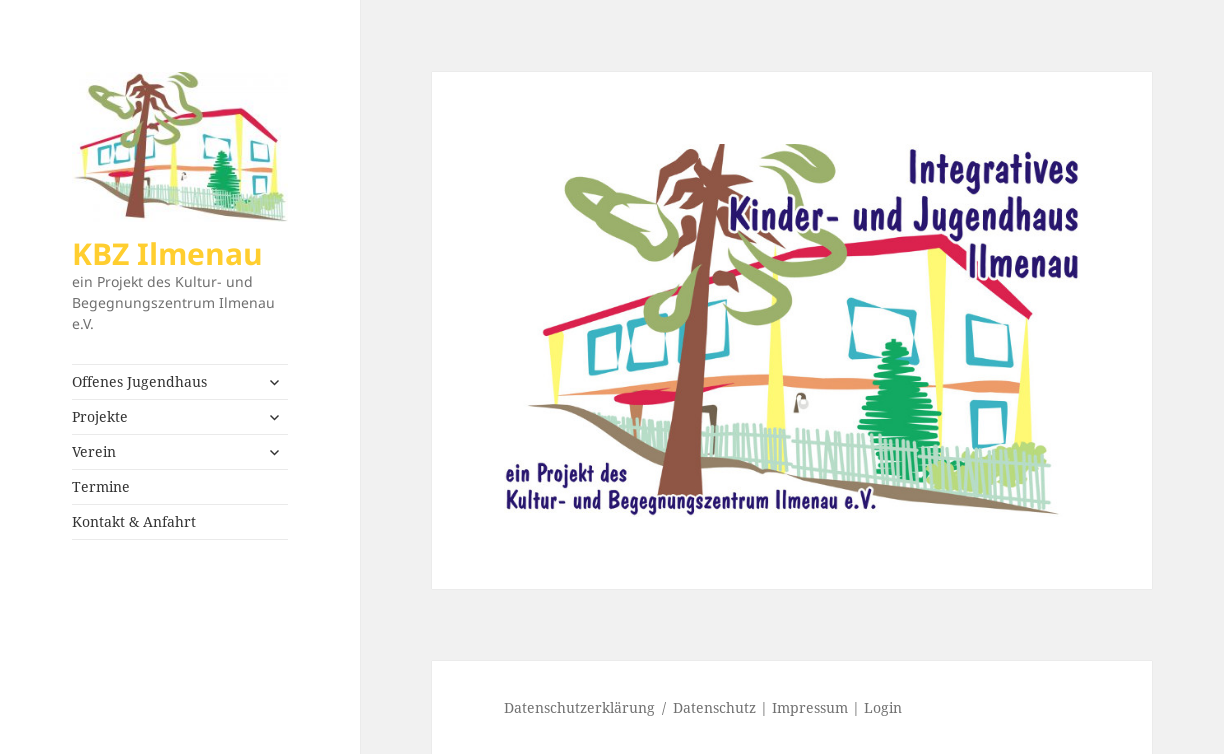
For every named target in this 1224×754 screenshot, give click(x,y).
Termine (101, 486)
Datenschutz (714, 707)
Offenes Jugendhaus (139, 381)
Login (883, 707)
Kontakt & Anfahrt (134, 521)
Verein (94, 451)
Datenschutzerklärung (579, 707)
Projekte (100, 416)
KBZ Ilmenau (167, 253)
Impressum (810, 707)
